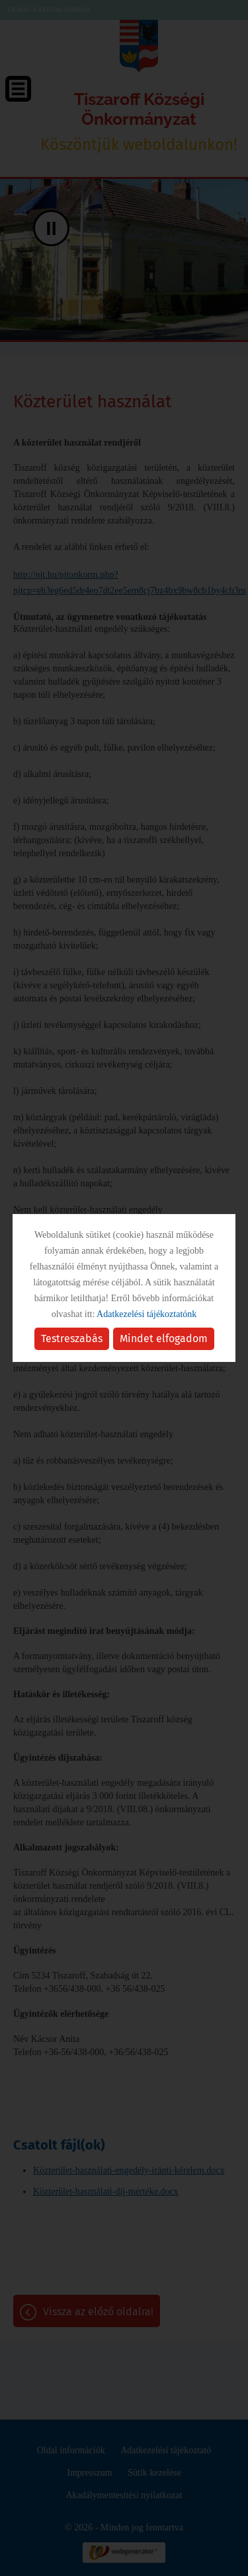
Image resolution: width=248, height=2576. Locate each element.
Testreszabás (72, 1338)
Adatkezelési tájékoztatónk (146, 1314)
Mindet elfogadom (164, 1338)
